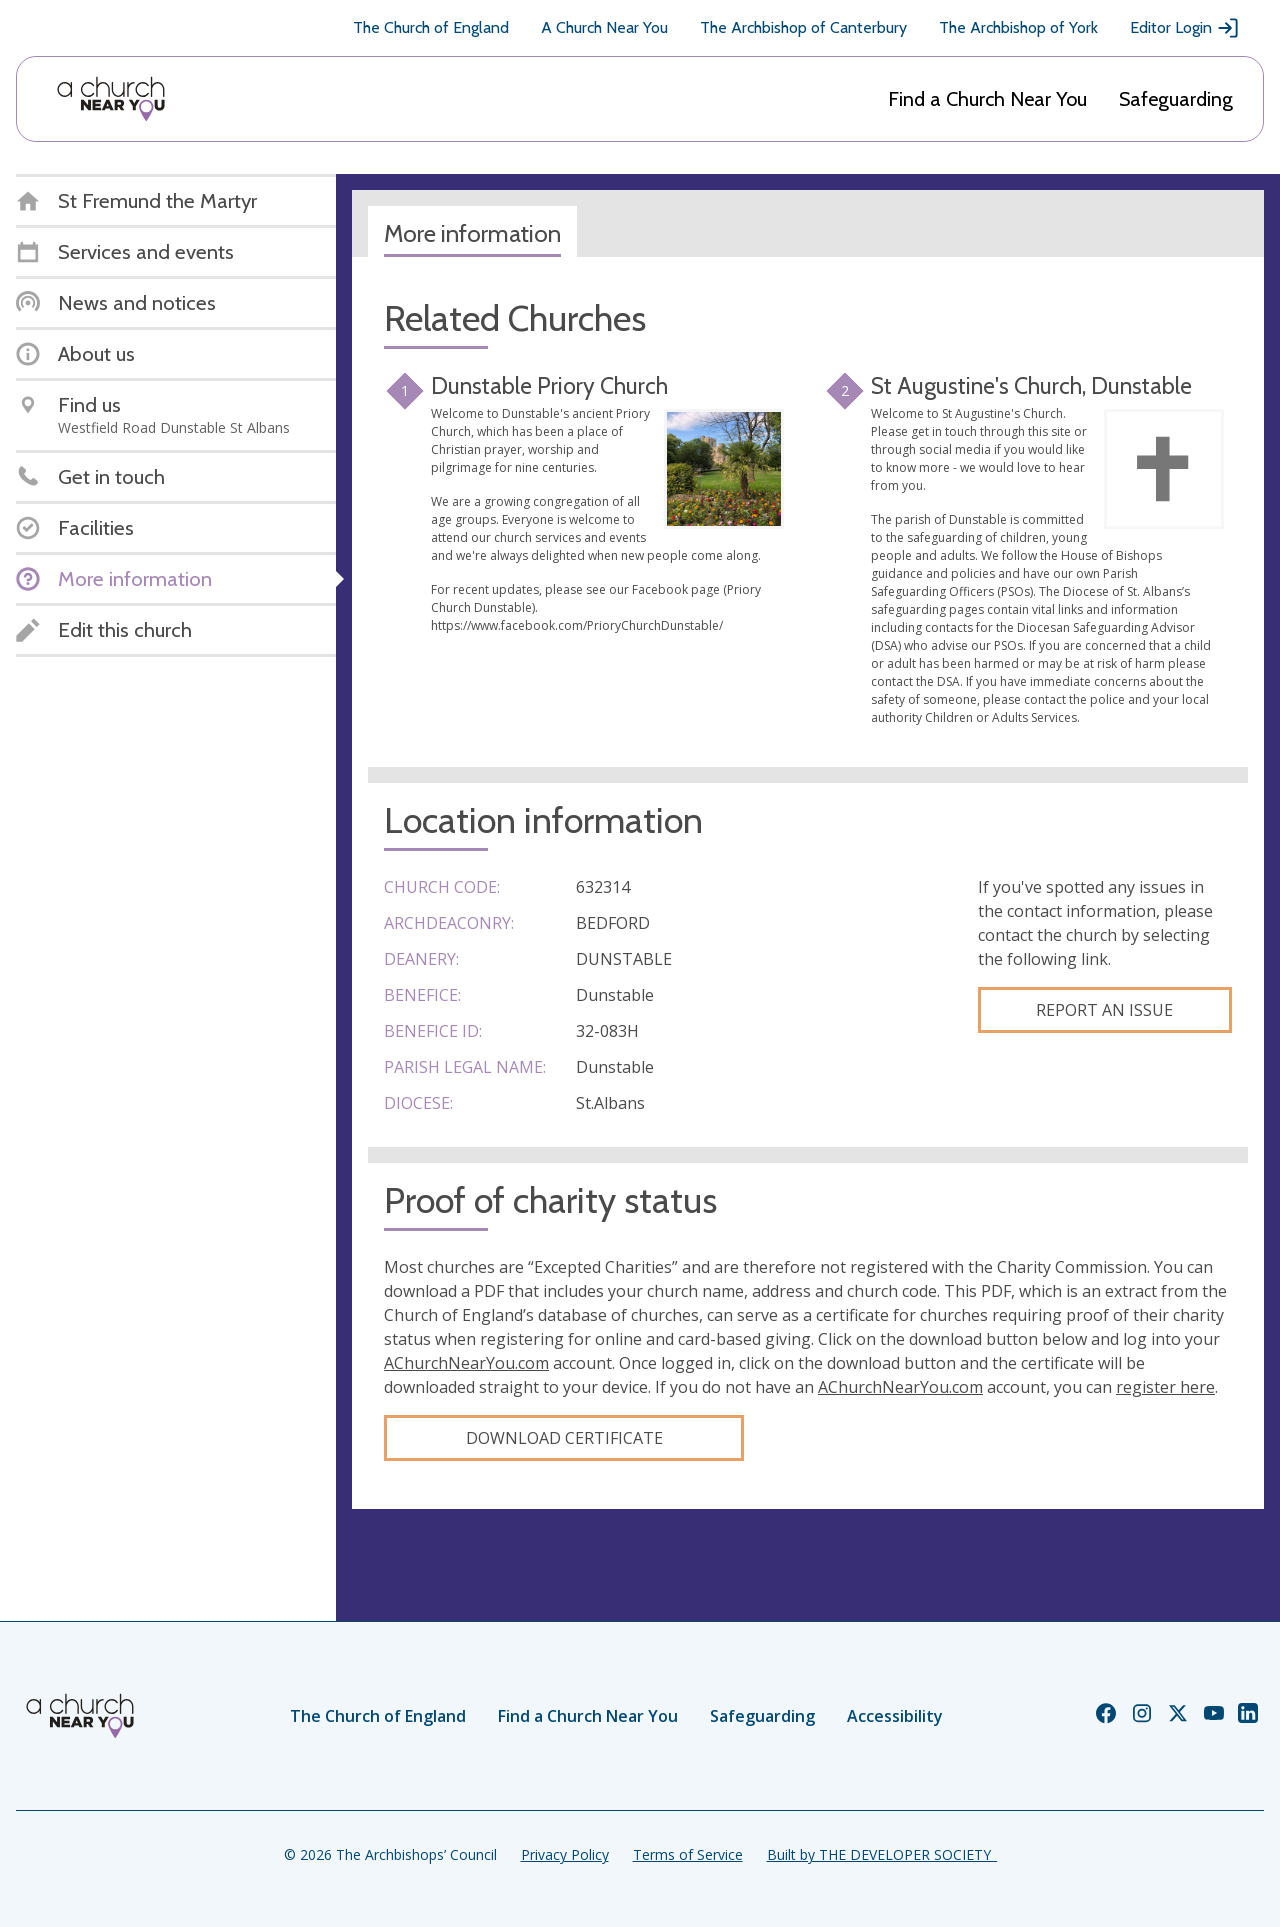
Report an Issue (1104, 1010)
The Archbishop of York (1018, 27)
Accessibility (895, 1716)
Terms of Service (688, 1854)
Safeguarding (1176, 99)
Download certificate (564, 1438)
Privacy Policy (565, 1854)
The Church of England (431, 27)
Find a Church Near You (987, 99)
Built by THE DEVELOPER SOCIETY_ (882, 1854)
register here (1165, 1387)
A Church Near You (604, 27)
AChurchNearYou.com (466, 1363)
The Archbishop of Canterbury (803, 27)
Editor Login (1185, 28)
